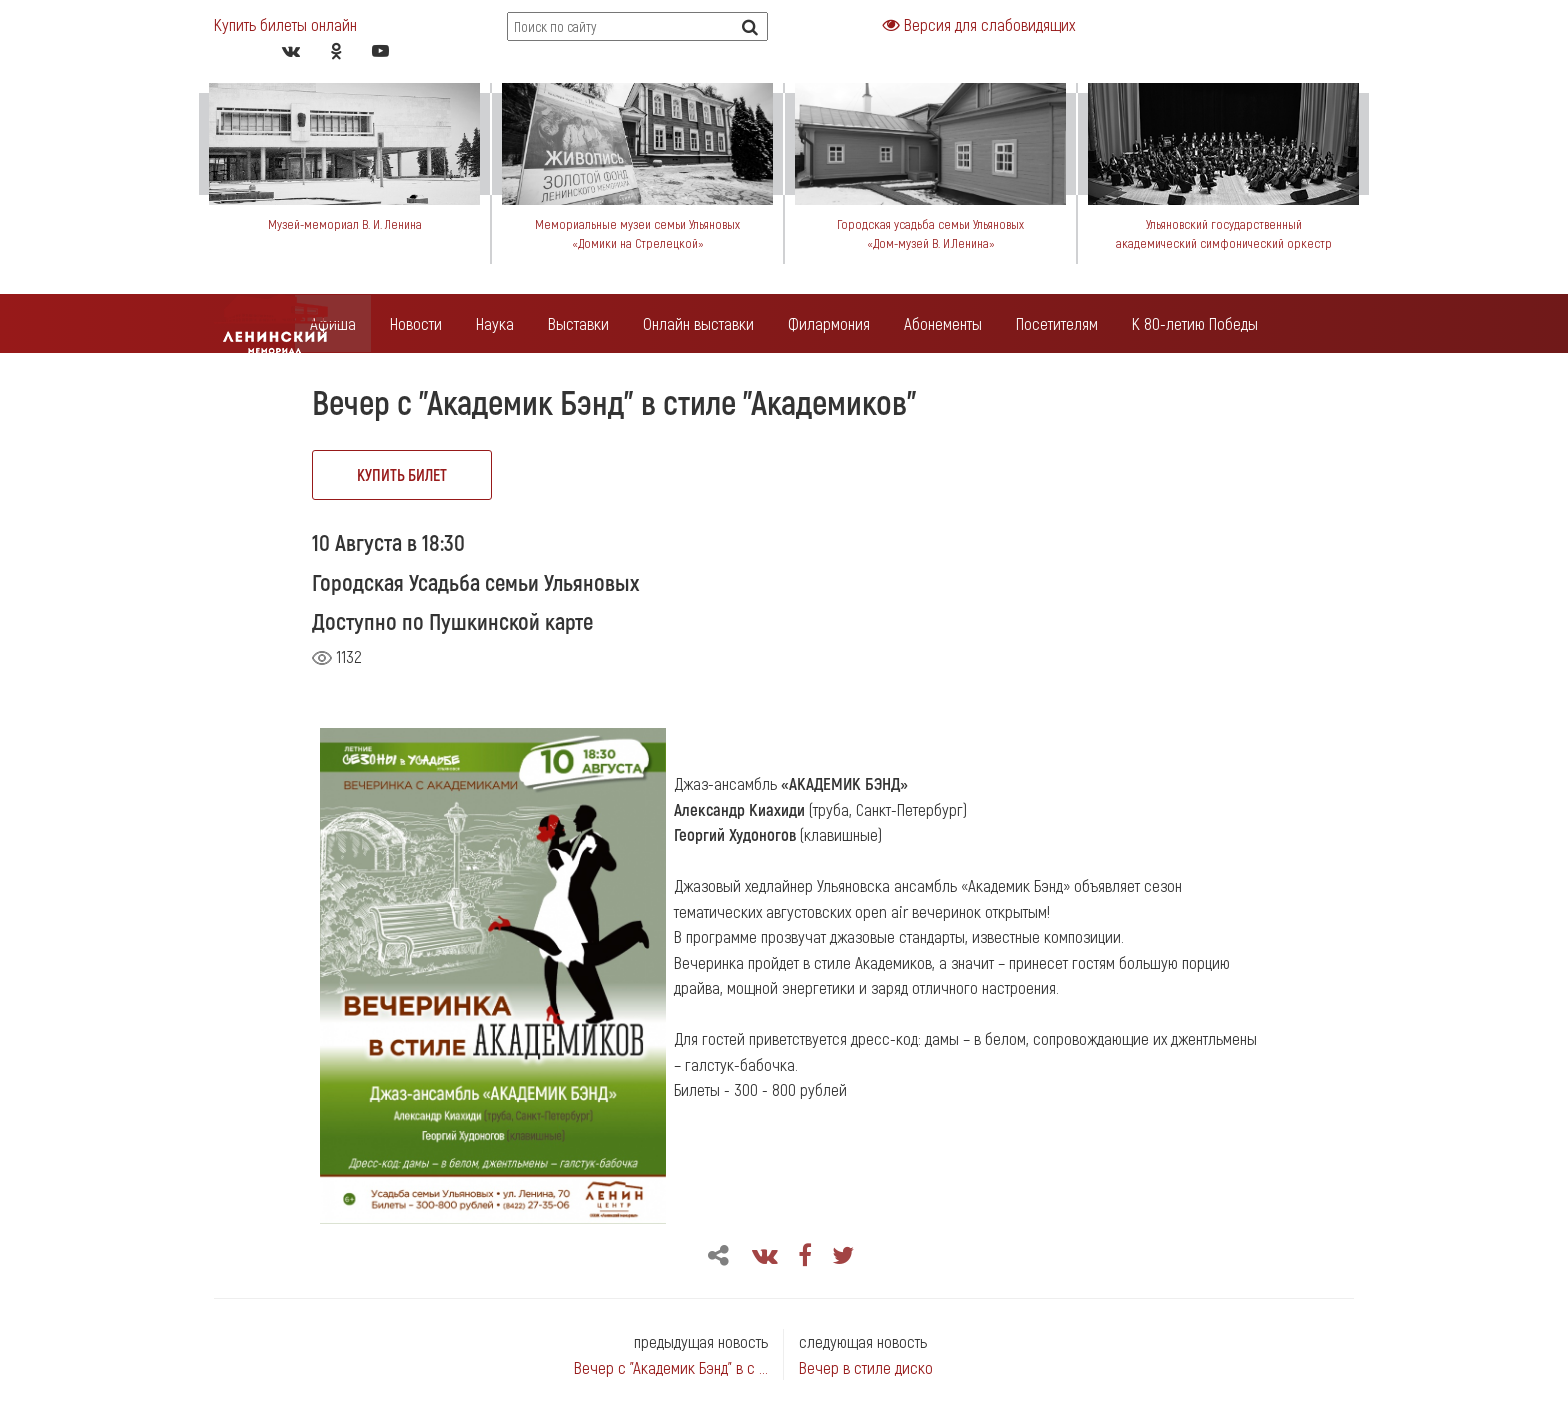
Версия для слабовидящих (979, 24)
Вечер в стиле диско (866, 1367)
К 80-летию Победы (1195, 323)
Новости (416, 323)
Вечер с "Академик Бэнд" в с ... (671, 1367)
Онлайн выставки (698, 323)
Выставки (578, 323)
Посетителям (1057, 323)
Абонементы (943, 323)
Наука (495, 323)
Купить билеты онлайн (285, 24)
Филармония (829, 323)
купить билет (402, 474)
